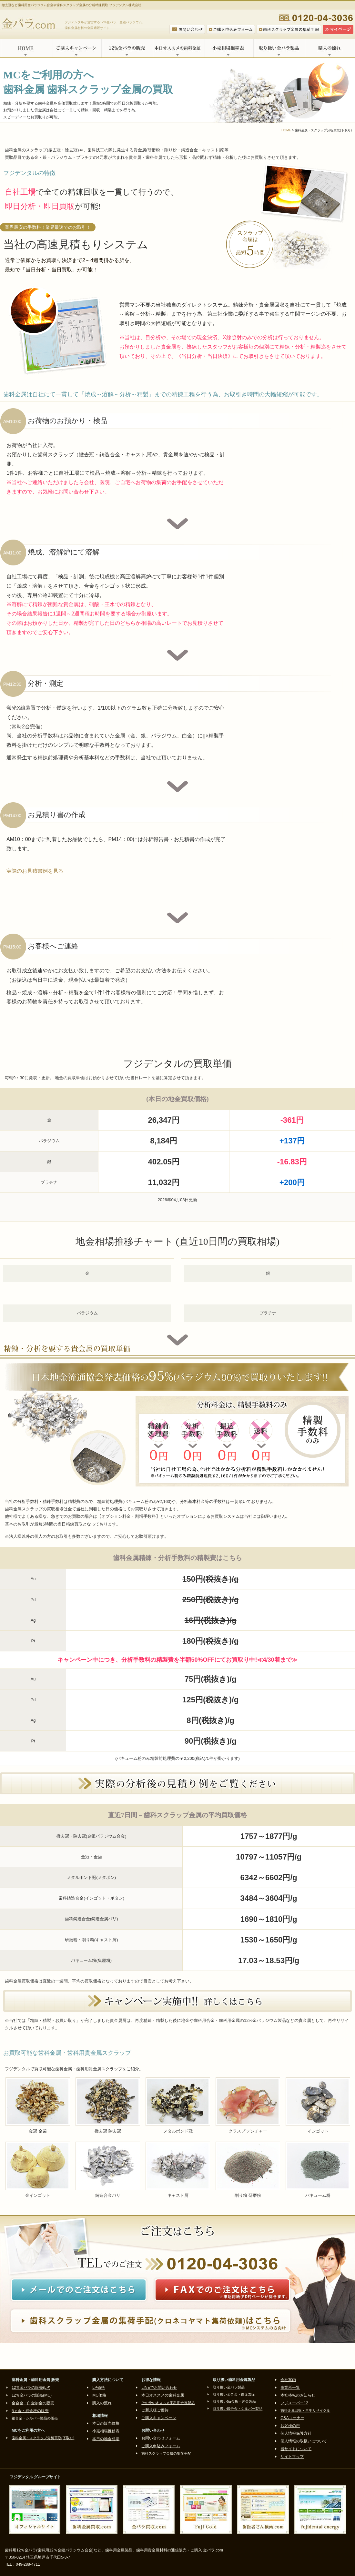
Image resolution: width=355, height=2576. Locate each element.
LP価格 (98, 2387)
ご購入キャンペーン (76, 48)
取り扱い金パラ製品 (278, 48)
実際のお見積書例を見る (34, 871)
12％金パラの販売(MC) (32, 2395)
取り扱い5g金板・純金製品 (234, 2401)
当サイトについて (295, 2449)
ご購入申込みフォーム (160, 2446)
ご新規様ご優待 (154, 2410)
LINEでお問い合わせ (159, 2387)
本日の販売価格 (105, 2423)
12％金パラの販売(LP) (31, 2387)
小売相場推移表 (228, 48)
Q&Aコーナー (292, 2418)
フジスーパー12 (294, 2403)
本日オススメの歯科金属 (177, 48)
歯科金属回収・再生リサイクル (305, 2410)
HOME (25, 48)
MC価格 (99, 2395)
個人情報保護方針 (295, 2433)
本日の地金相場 (105, 2439)
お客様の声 (290, 2425)
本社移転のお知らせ (297, 2395)
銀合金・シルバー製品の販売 (35, 2418)
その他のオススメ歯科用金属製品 (168, 2403)
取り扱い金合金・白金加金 (234, 2394)
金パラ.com (30, 24)
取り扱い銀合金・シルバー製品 (237, 2408)
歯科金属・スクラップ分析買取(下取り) (43, 2438)
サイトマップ (292, 2456)
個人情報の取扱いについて (303, 2441)
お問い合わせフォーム (160, 2438)
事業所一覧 (290, 2387)
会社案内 (288, 2380)
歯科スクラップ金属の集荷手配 (166, 2453)
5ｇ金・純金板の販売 (30, 2411)
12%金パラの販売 (126, 48)
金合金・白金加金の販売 (33, 2403)
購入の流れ (329, 48)
